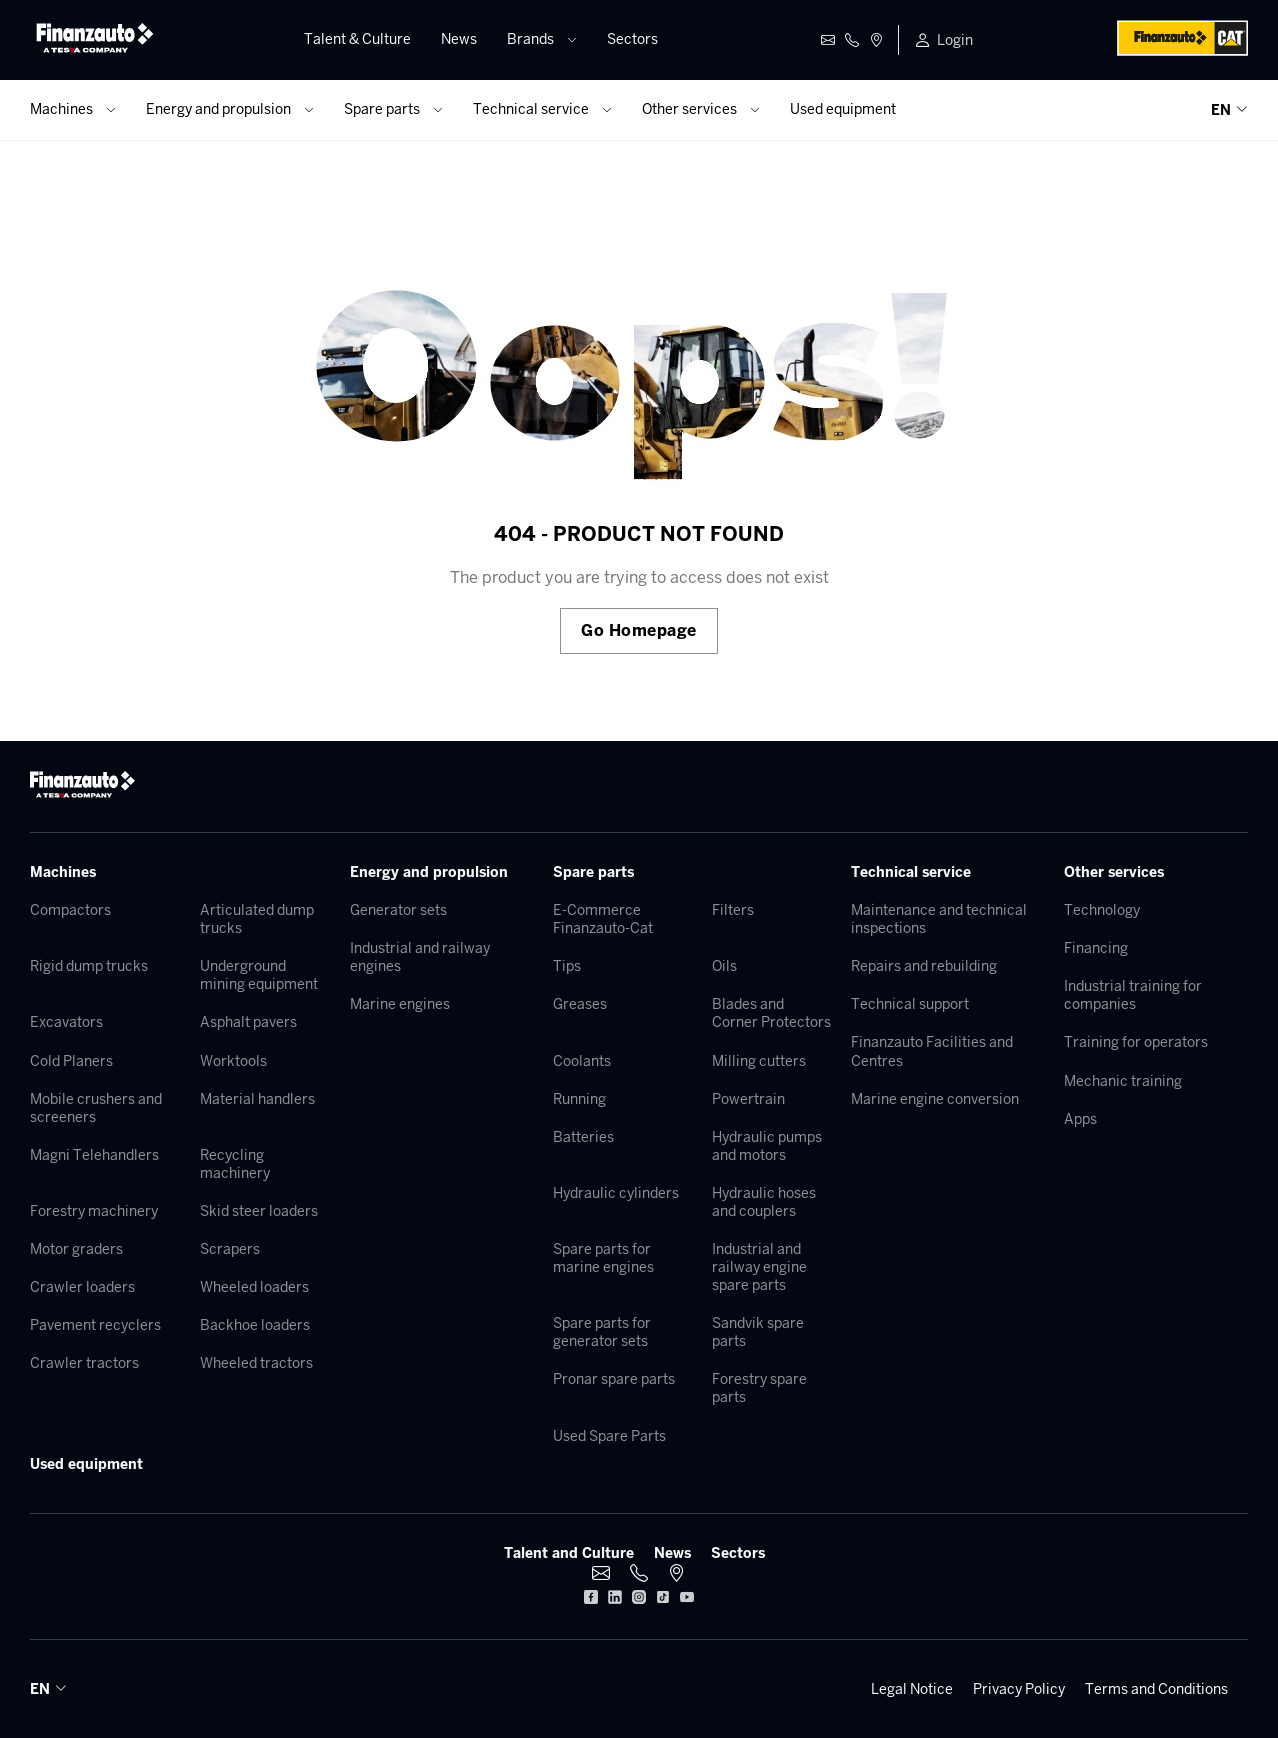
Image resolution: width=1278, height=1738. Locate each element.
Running (579, 1099)
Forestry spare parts (759, 1388)
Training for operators (1136, 1042)
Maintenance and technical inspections (939, 919)
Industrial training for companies (1133, 995)
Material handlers (257, 1099)
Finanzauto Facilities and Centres (932, 1051)
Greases (580, 1004)
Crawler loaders (82, 1287)
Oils (724, 966)
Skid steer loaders (259, 1211)
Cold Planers (71, 1061)
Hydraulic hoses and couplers (764, 1202)
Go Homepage (639, 630)
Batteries (583, 1137)
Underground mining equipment (259, 975)
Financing (1096, 948)
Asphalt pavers (248, 1022)
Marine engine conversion (935, 1099)
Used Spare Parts (609, 1436)
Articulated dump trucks (257, 919)
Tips (567, 966)
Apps (1080, 1119)
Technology (1102, 910)
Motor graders (76, 1249)
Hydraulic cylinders (616, 1193)
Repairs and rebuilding (924, 966)
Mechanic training (1123, 1081)
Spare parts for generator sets (602, 1332)
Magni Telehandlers (94, 1155)
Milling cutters (759, 1061)
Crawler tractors (84, 1363)
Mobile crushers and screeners (96, 1108)
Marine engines (400, 1004)
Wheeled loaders (254, 1287)
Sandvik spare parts (758, 1332)
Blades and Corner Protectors (771, 1013)
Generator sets (398, 910)
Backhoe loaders (255, 1325)
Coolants (582, 1061)
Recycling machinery (235, 1164)
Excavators (66, 1022)
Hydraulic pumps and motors (767, 1146)
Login (955, 40)
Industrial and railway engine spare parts (759, 1267)
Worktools (233, 1061)
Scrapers (230, 1249)
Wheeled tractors (256, 1363)
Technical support (910, 1004)
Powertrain (748, 1099)
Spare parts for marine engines (603, 1258)
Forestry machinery (94, 1211)
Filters (733, 910)
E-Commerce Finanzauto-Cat (603, 919)
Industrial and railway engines (420, 957)
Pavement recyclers (95, 1325)
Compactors (70, 910)
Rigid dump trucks (89, 966)
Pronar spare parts (614, 1379)
